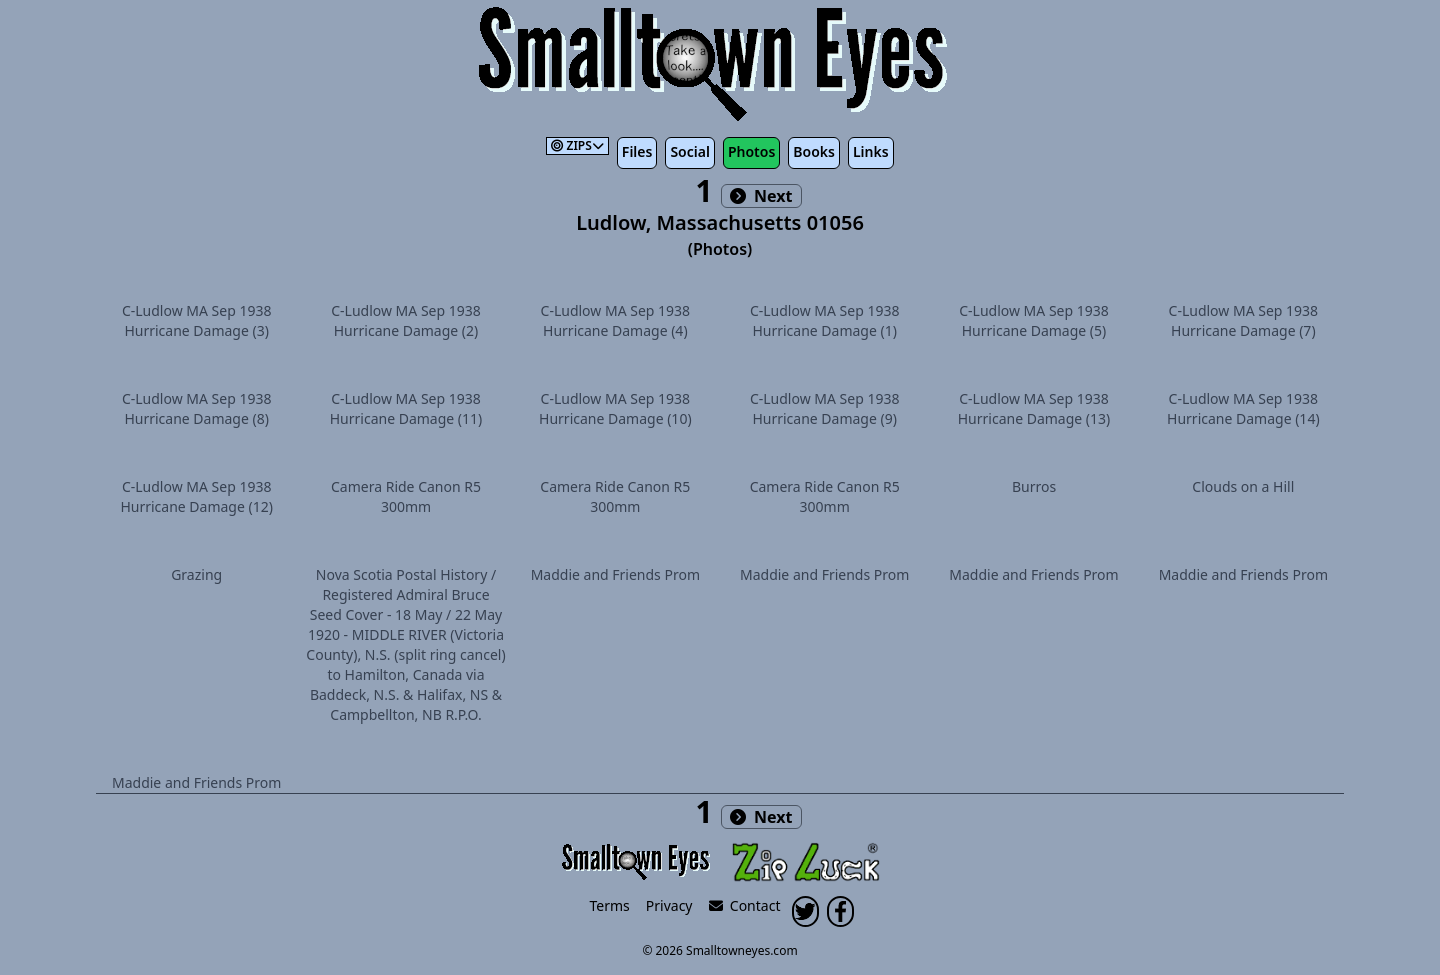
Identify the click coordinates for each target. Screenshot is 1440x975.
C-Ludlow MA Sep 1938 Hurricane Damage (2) (406, 320)
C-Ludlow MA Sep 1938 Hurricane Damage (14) (1243, 408)
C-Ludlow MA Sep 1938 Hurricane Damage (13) (1034, 408)
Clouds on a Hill (1243, 486)
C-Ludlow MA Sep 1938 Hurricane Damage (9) (825, 408)
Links (871, 151)
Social (689, 151)
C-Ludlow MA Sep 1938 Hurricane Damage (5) (1034, 320)
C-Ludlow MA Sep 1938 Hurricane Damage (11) (406, 408)
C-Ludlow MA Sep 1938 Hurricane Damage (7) (1244, 320)
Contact (745, 905)
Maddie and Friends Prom (615, 574)
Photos (751, 151)
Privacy (669, 905)
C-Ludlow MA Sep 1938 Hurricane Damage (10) (615, 408)
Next (761, 196)
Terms (610, 905)
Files (637, 151)
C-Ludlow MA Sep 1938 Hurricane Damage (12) (196, 496)
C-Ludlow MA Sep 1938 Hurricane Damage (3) (197, 320)
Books (814, 151)
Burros (1034, 486)
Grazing (196, 574)
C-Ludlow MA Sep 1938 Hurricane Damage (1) (825, 320)
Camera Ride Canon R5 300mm (406, 496)
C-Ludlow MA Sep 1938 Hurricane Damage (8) (197, 408)
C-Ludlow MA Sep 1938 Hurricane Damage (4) (616, 320)
